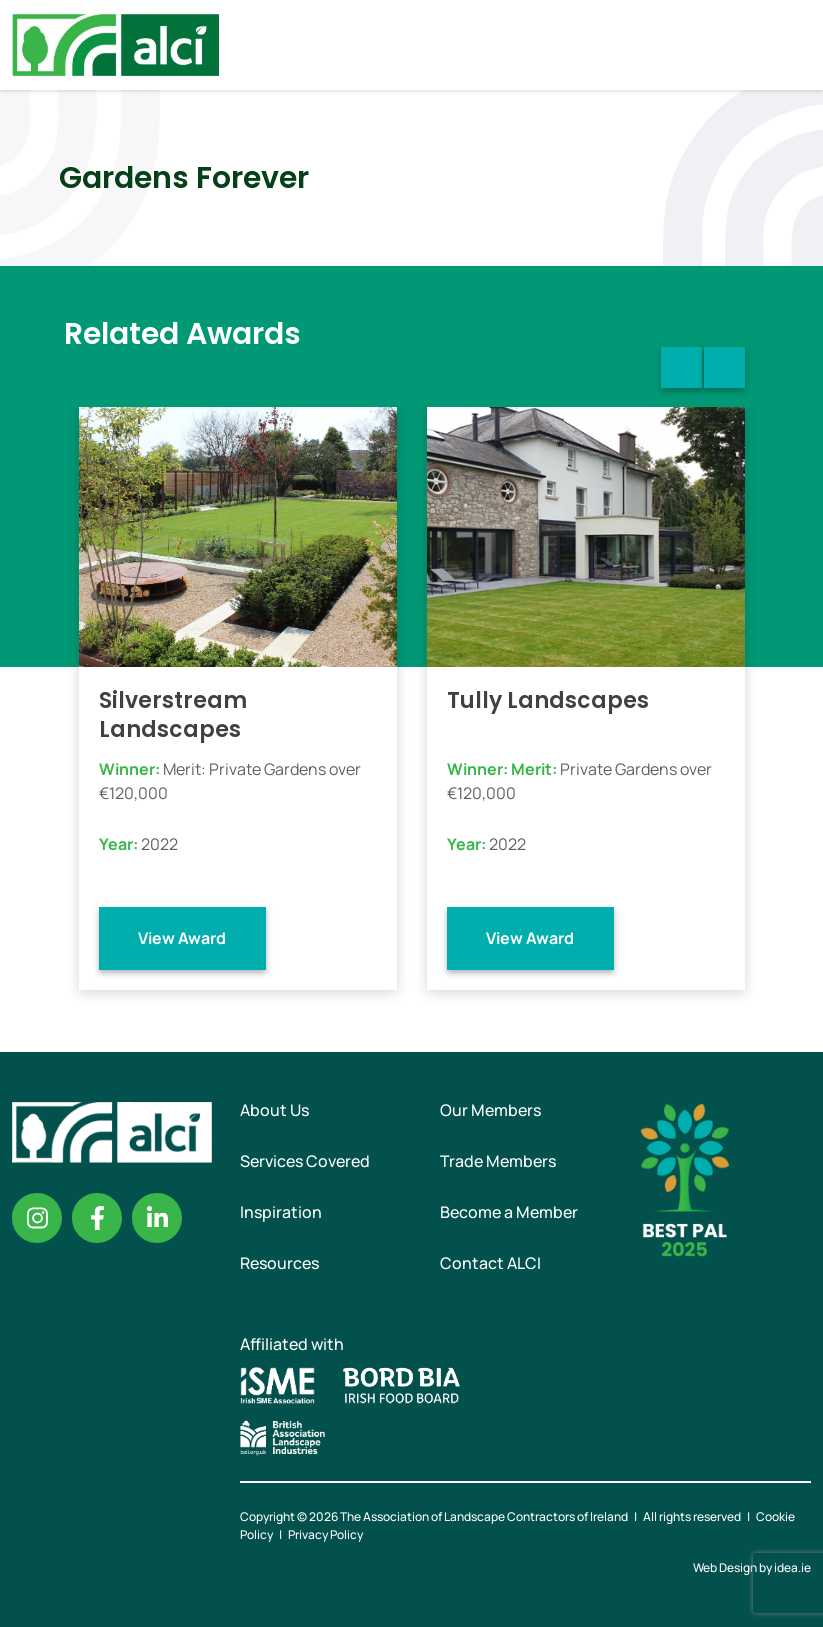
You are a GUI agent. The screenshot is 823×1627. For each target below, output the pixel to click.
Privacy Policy (325, 1534)
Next (724, 367)
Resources (279, 1263)
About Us (274, 1110)
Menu (791, 45)
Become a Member (509, 1212)
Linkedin (157, 1218)
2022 (159, 844)
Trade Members (498, 1161)
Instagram (37, 1218)
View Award (182, 938)
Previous (681, 367)
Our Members (490, 1110)
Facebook (97, 1218)
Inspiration (281, 1212)
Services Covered (305, 1161)
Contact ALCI (490, 1263)
